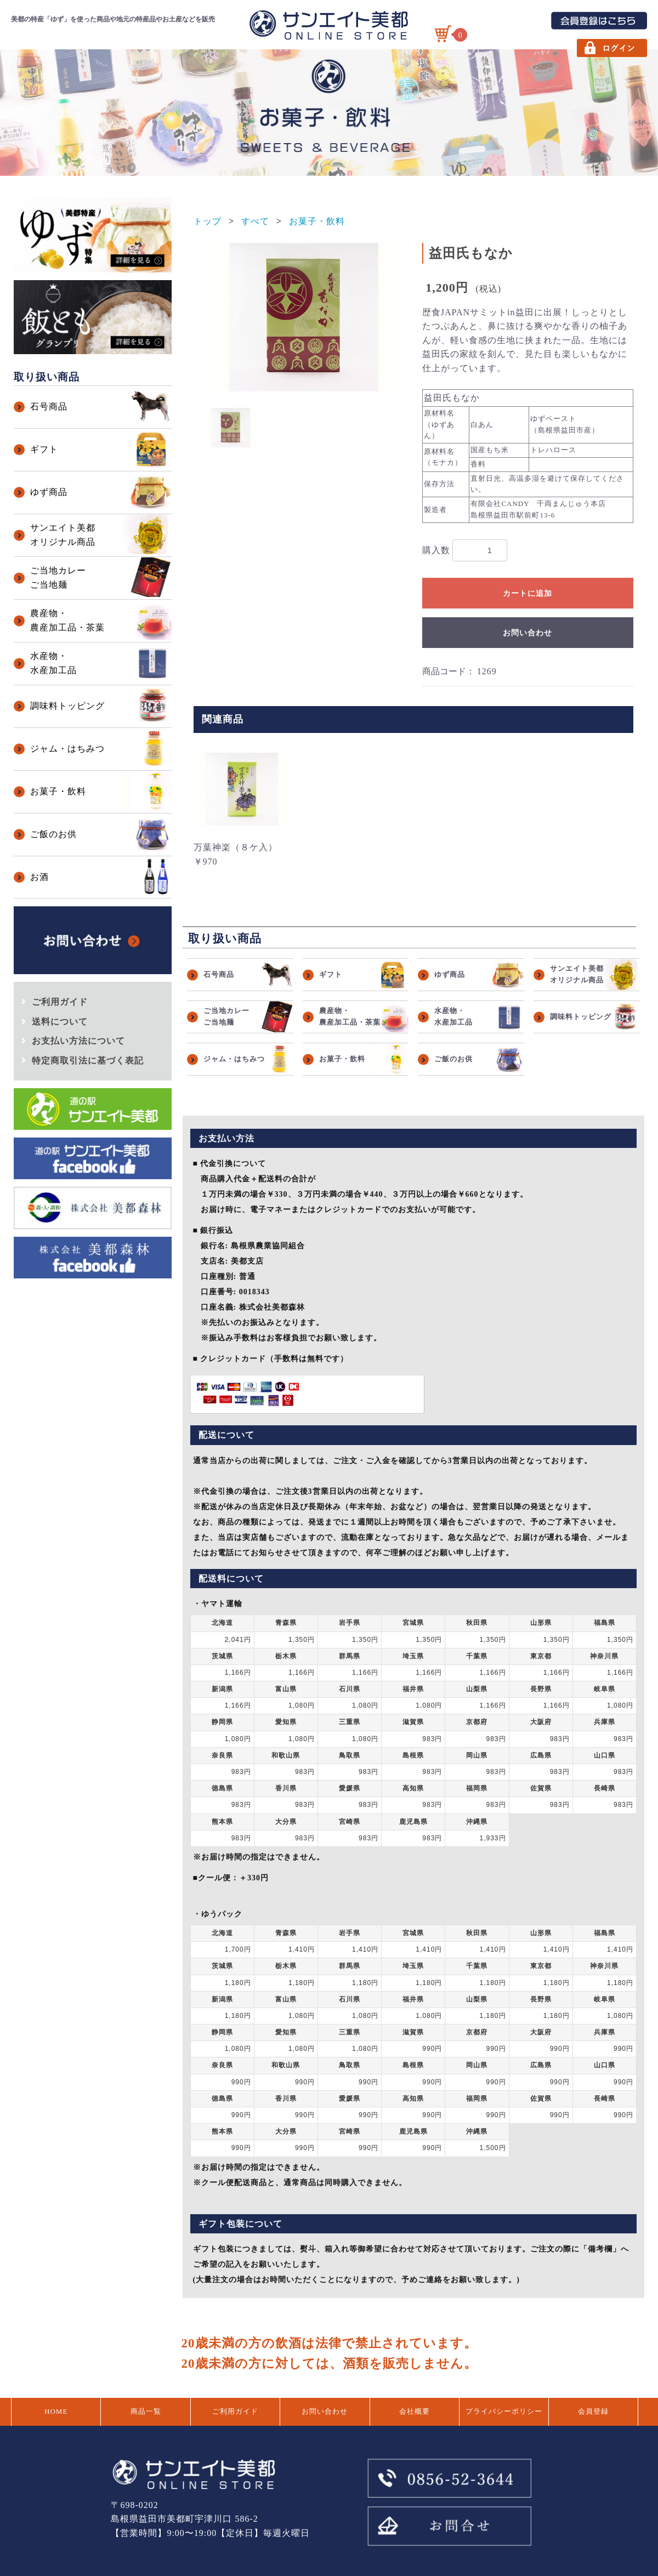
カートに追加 (527, 593)
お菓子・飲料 (317, 221)
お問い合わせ (527, 633)
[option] (304, 317)
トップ (208, 221)
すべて (255, 221)
